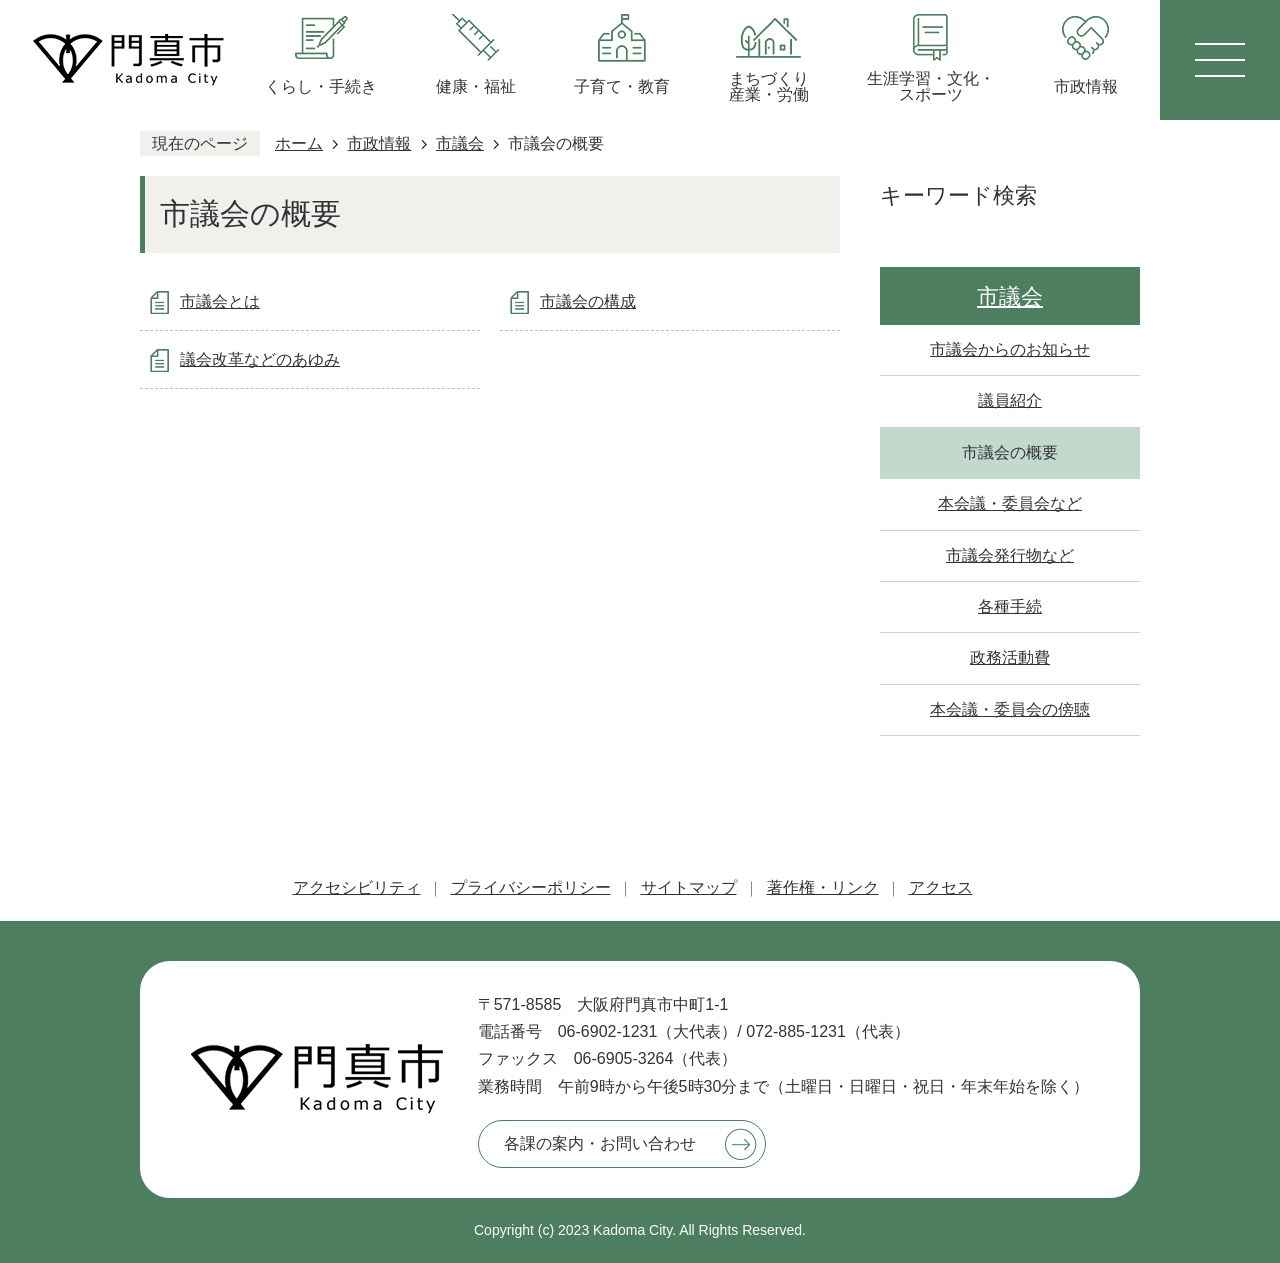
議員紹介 (1010, 400)
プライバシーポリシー (531, 887)
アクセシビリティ (357, 887)
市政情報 (379, 143)
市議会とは (220, 301)
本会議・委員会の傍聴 (1010, 709)
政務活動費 (1010, 657)
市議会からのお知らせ (1010, 349)
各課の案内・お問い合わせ (600, 1143)
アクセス (941, 887)
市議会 (460, 143)
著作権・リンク (823, 887)
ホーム (299, 143)
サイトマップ (689, 887)
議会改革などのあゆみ (260, 359)
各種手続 (1010, 606)
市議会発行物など (1010, 555)
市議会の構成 (588, 301)
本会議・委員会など (1010, 503)
